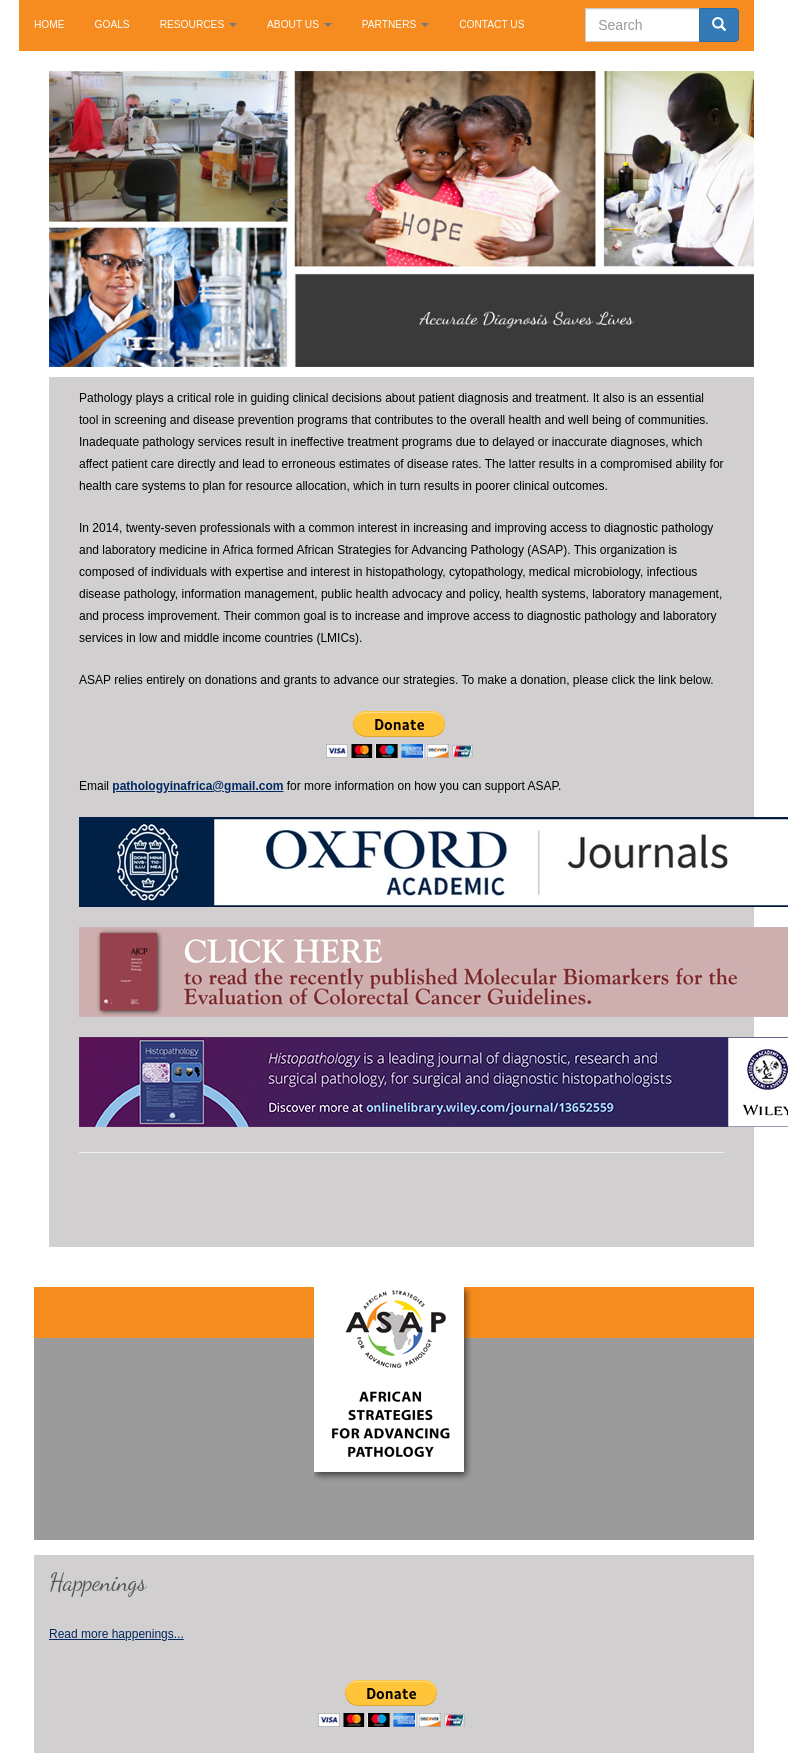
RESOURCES (198, 24)
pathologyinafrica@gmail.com (197, 786)
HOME (49, 24)
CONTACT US (491, 24)
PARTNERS (395, 24)
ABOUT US (299, 24)
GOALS (112, 24)
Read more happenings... (116, 1634)
